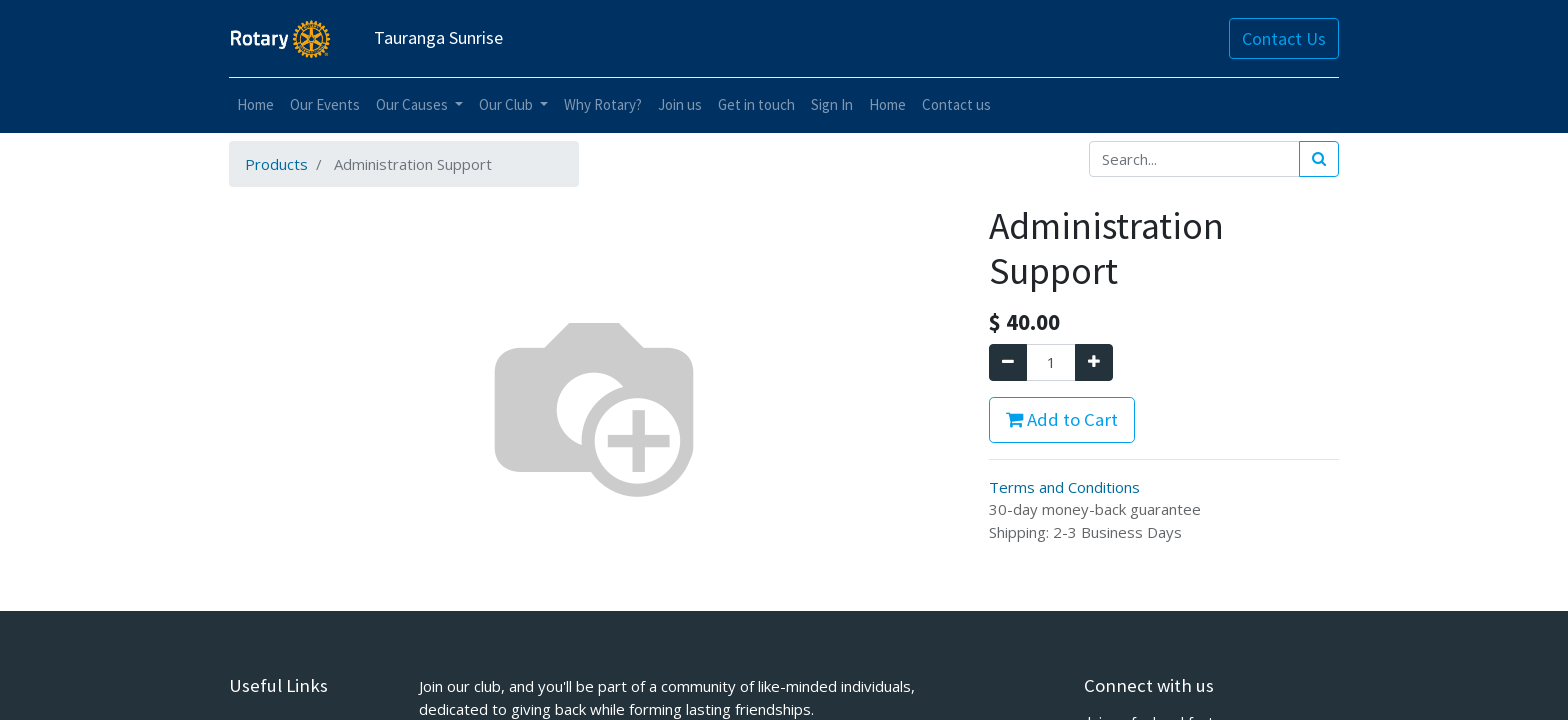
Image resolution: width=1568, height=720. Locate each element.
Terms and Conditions (1064, 487)
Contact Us (1284, 38)
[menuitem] (255, 105)
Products (276, 164)
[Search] (1319, 159)
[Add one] (1094, 362)
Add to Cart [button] (1062, 419)
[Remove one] (1008, 362)
